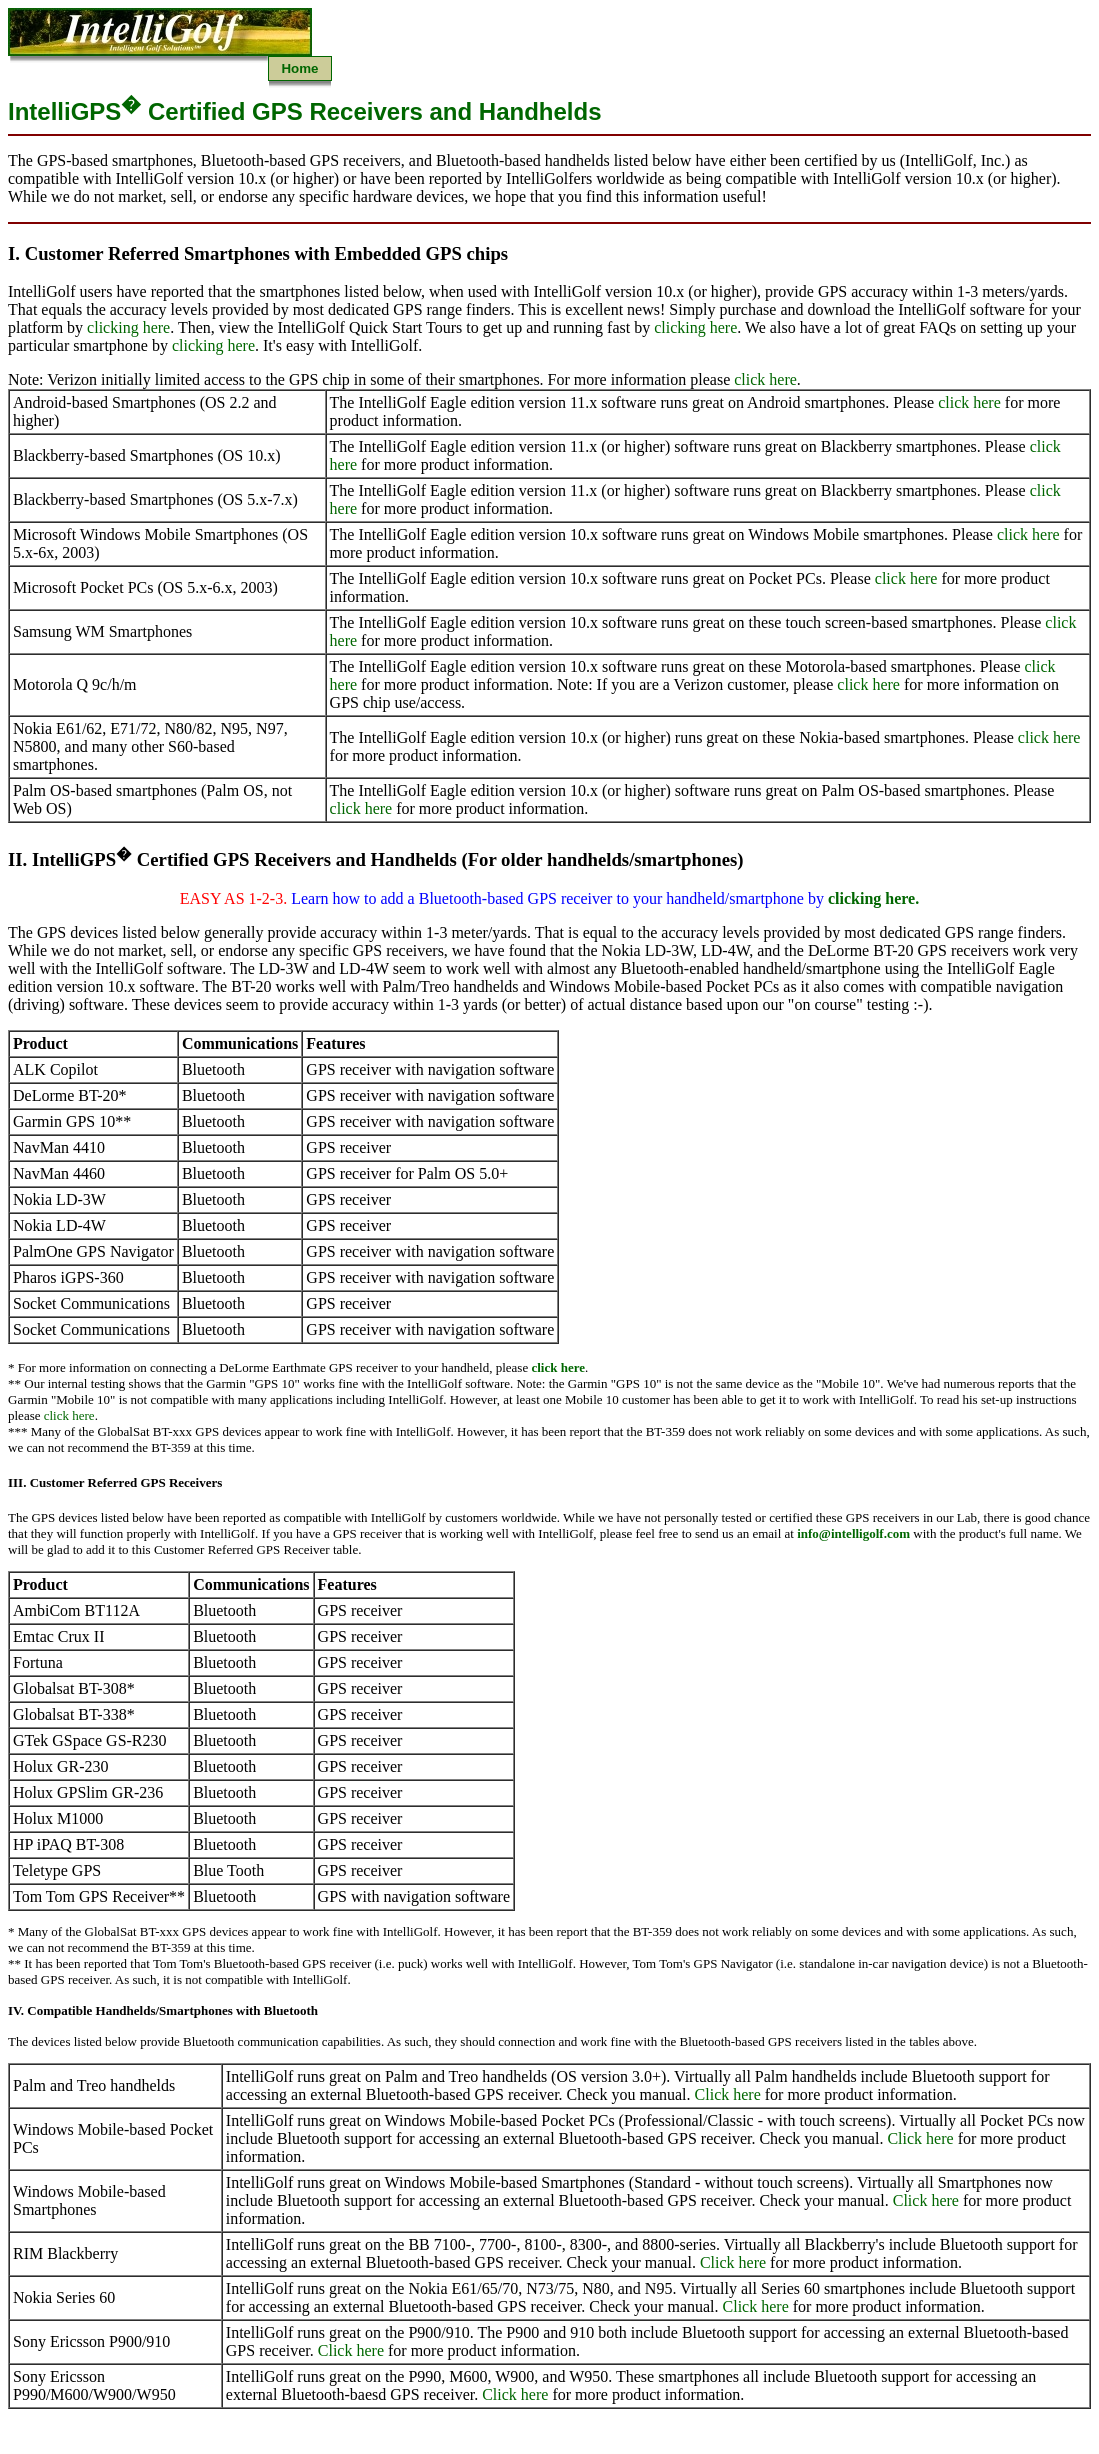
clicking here (128, 327)
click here (765, 379)
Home (299, 68)
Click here (728, 2094)
